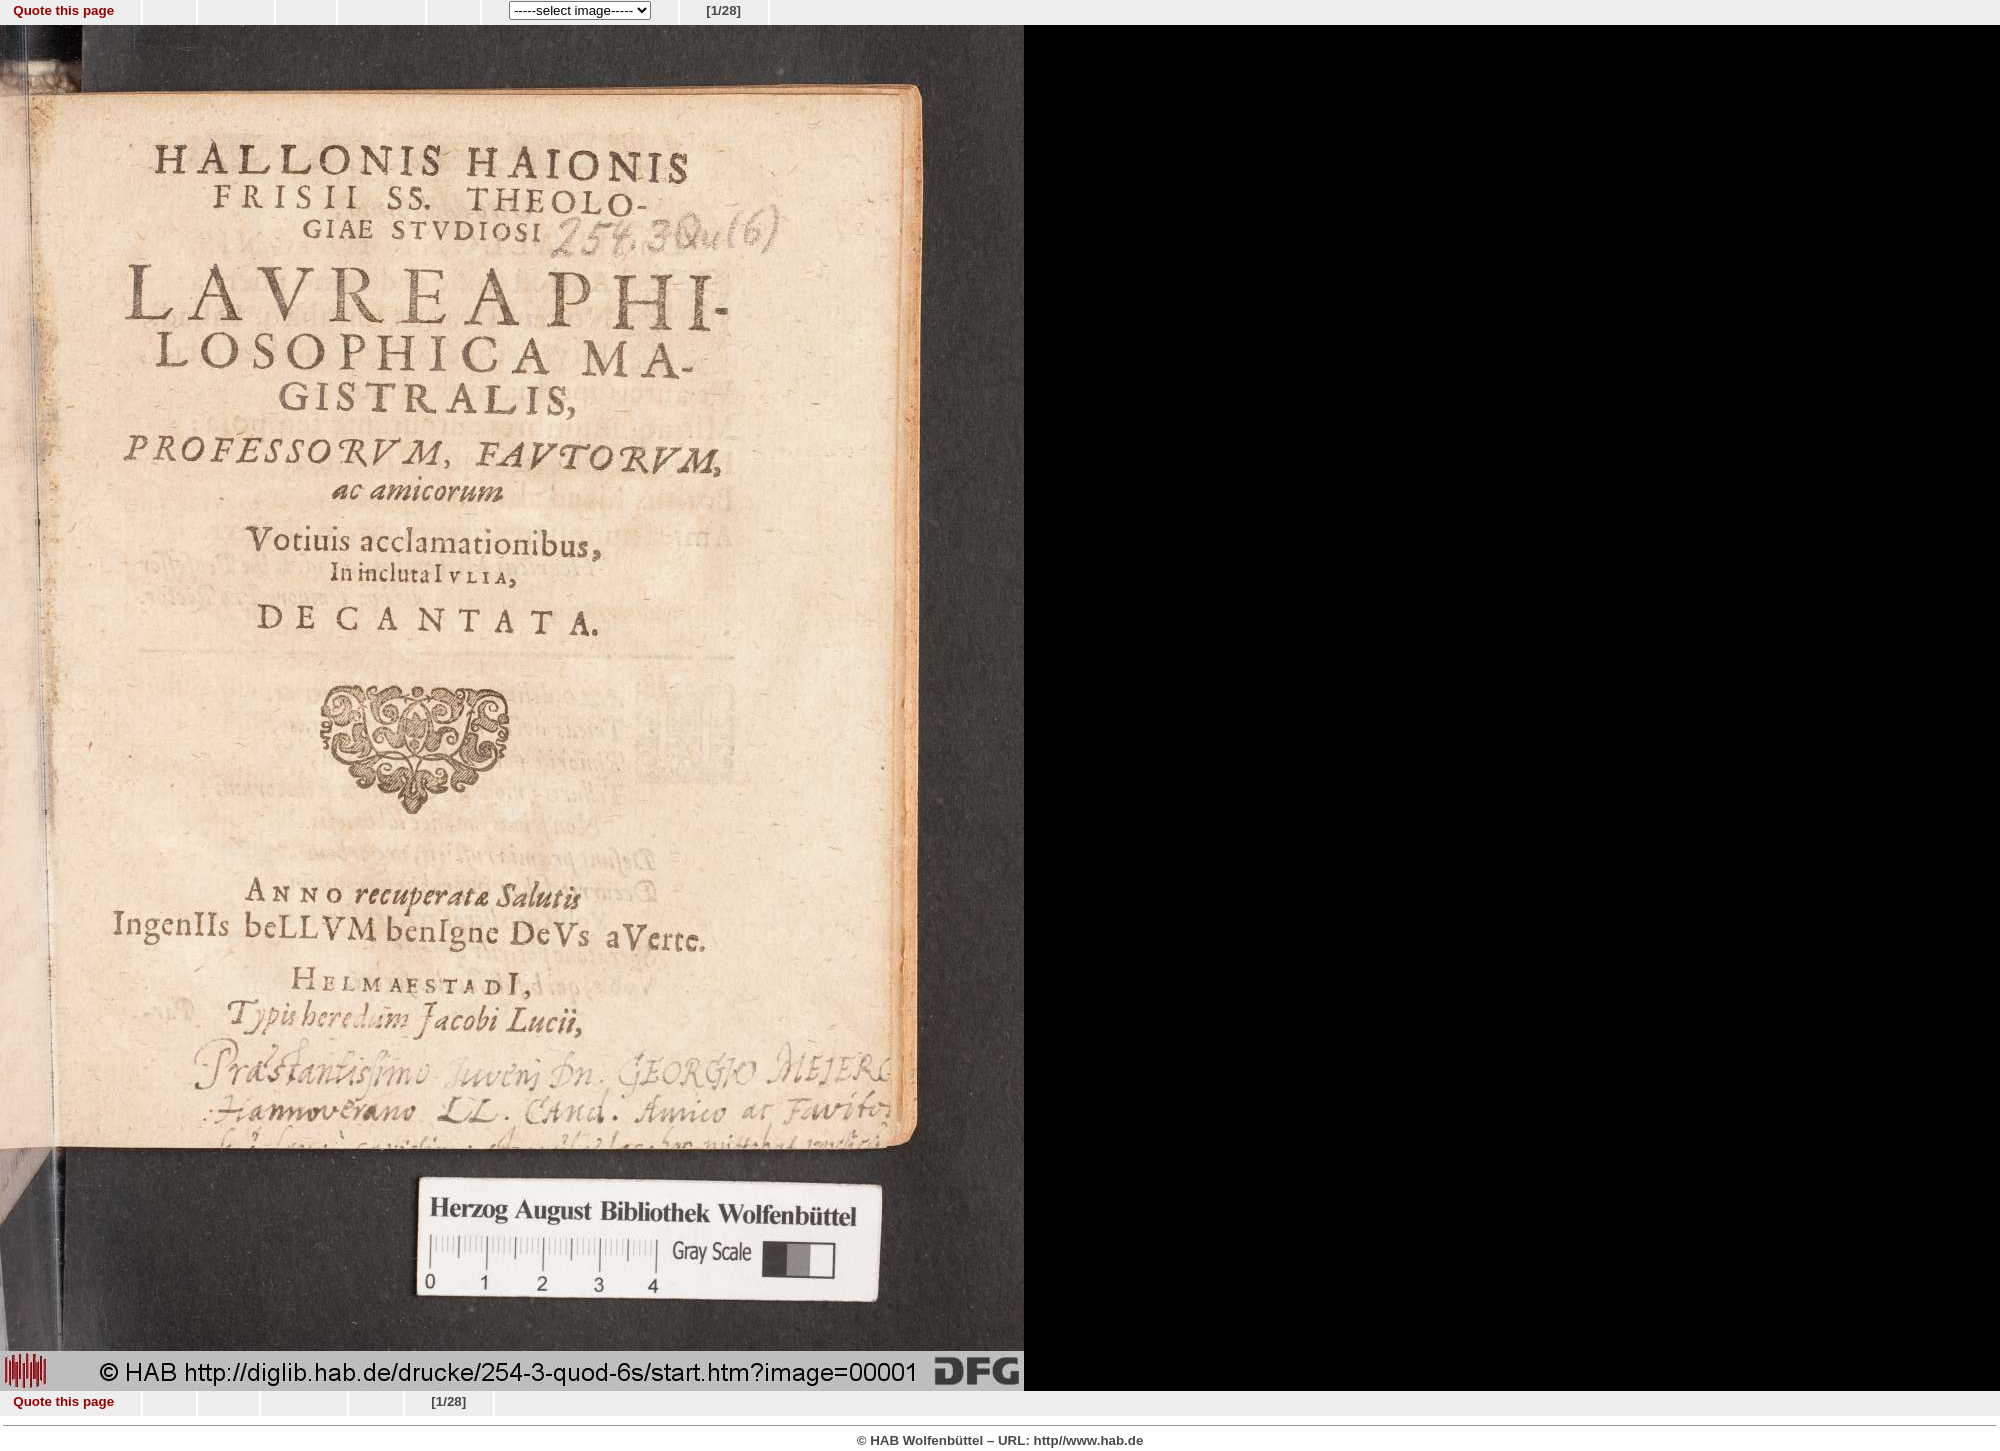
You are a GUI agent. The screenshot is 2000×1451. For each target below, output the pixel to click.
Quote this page (63, 10)
